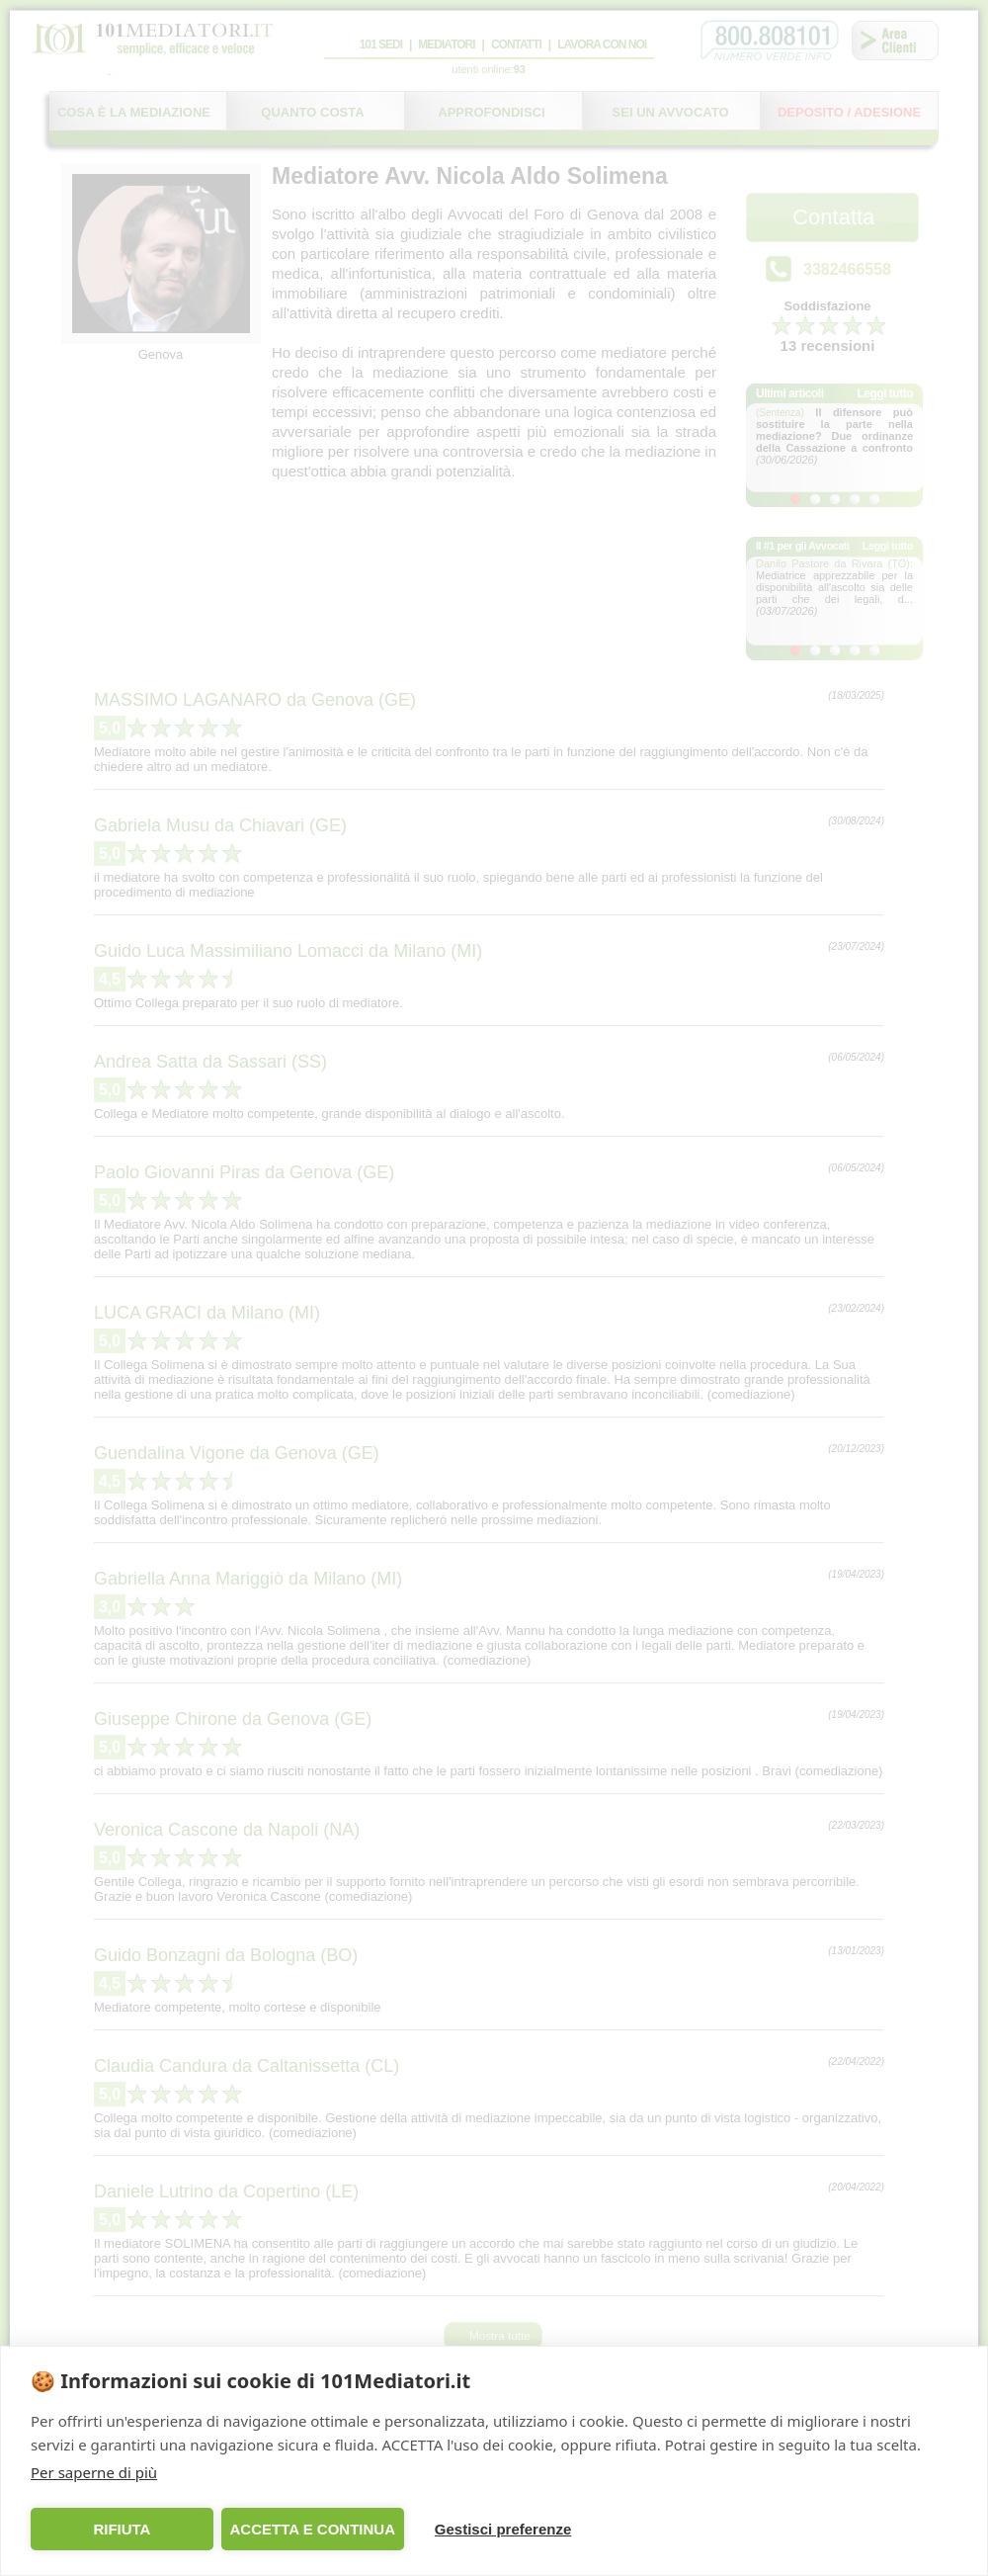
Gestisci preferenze (503, 2529)
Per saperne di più (94, 2472)
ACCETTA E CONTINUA (312, 2529)
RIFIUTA (121, 2529)
